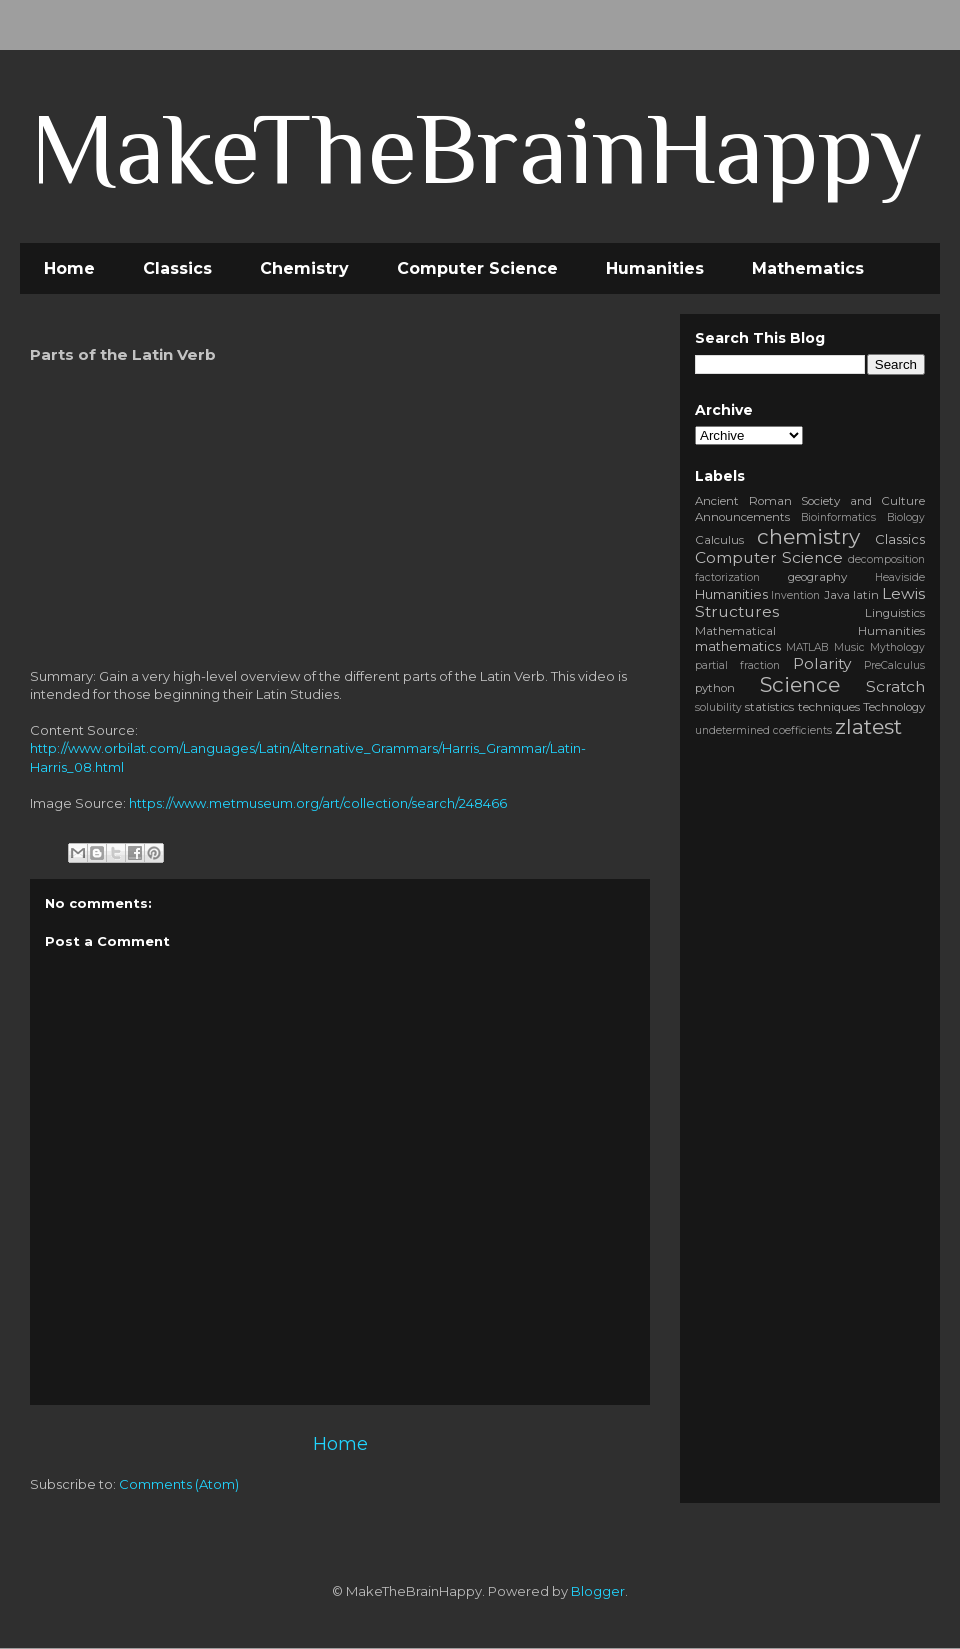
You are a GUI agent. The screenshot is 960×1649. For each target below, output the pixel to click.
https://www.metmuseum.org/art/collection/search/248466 (318, 803)
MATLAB (807, 647)
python (715, 688)
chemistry (808, 536)
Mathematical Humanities (810, 631)
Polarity (822, 663)
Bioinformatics (838, 517)
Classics (177, 268)
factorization (727, 577)
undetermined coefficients (763, 730)
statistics (769, 707)
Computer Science (477, 268)
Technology (894, 707)
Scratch (895, 686)
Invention (795, 595)
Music (849, 647)
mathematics (738, 646)
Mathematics (808, 268)
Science (800, 684)
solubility (718, 707)
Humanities (655, 268)
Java (837, 595)
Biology (906, 517)
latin (866, 595)
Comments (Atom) (179, 1484)
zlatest (868, 726)
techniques (829, 707)
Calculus (719, 540)
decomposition (886, 559)
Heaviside (900, 577)
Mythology (897, 647)
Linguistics (895, 613)
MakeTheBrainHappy (477, 148)
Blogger (598, 1591)
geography (817, 577)
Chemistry (304, 268)
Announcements (742, 517)
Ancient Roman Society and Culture (810, 501)
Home (69, 268)
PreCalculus (894, 665)
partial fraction (737, 665)
